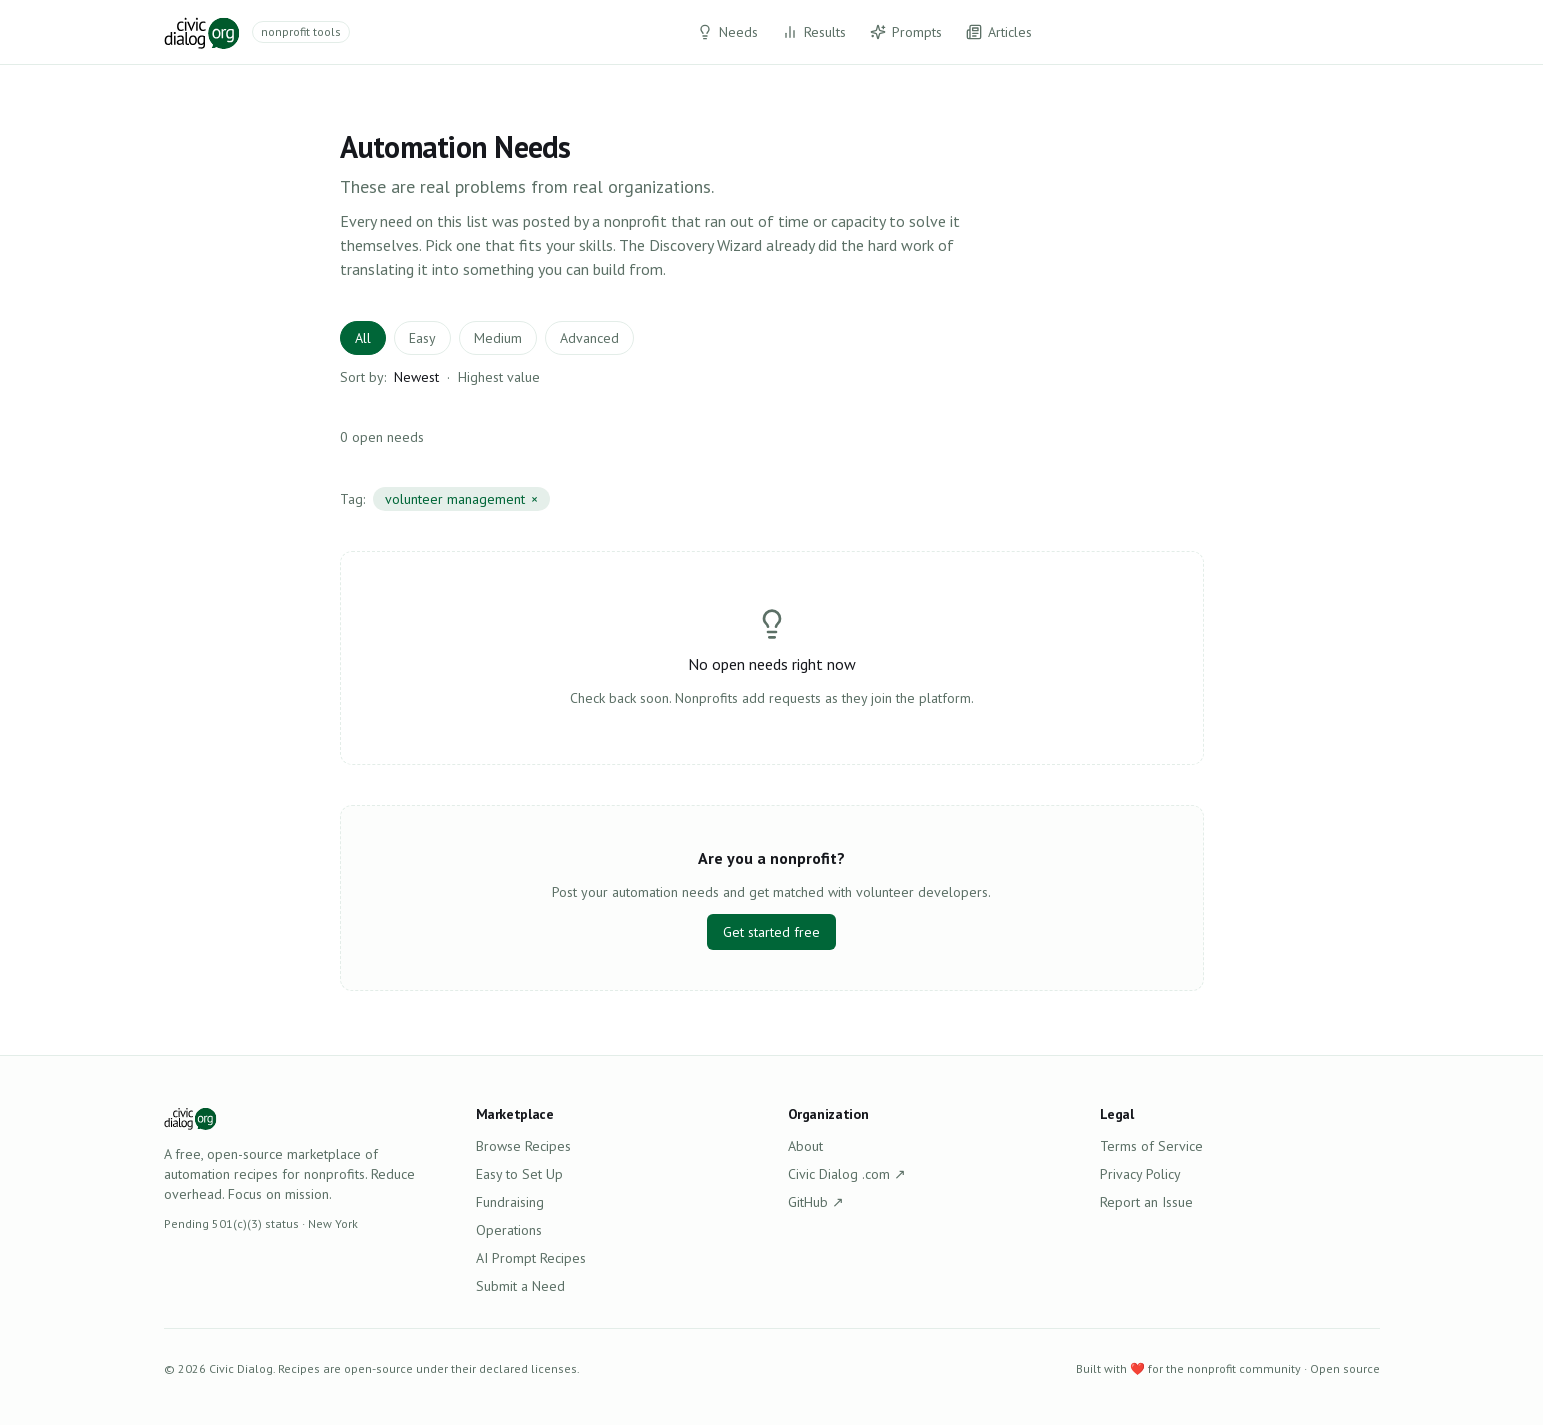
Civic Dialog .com (847, 1174)
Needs (727, 32)
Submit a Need (520, 1286)
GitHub (816, 1202)
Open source (1345, 1368)
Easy (422, 338)
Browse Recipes (523, 1146)
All (363, 338)
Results (814, 32)
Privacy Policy (1140, 1174)
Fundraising (510, 1202)
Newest (416, 377)
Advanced (589, 338)
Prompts (906, 32)
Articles (999, 32)
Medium (498, 338)
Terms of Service (1151, 1146)
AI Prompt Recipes (531, 1258)
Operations (509, 1230)
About (805, 1146)
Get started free (771, 932)
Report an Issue (1146, 1202)
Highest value (499, 377)
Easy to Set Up (519, 1174)
